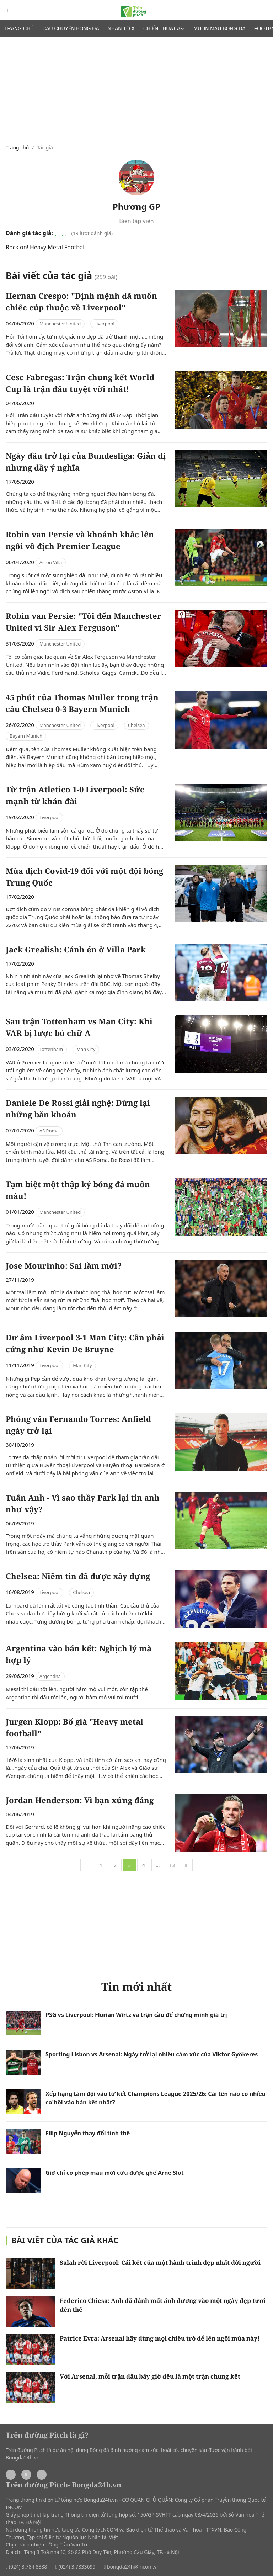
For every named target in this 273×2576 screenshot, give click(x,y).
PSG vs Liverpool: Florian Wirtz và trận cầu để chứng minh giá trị (136, 2015)
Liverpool (104, 323)
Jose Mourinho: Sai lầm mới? (64, 1265)
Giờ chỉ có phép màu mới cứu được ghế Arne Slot (115, 2173)
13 (172, 1865)
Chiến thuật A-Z (164, 28)
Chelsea (136, 725)
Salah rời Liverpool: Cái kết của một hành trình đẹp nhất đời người (160, 2262)
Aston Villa (50, 562)
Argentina (50, 1676)
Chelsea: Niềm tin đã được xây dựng (78, 1576)
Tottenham (51, 1049)
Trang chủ (19, 28)
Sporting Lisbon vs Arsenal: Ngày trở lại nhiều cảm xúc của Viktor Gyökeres (152, 2054)
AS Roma (49, 1130)
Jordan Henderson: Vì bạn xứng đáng (80, 1800)
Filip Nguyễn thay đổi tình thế (88, 2133)
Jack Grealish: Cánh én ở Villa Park (76, 949)
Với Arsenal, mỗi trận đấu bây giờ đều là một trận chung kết (150, 2376)
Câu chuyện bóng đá (70, 28)
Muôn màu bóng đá (220, 28)
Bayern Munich (26, 736)
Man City (85, 1049)
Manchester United (60, 323)
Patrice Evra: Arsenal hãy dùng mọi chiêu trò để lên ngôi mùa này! (160, 2338)
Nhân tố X (121, 28)
